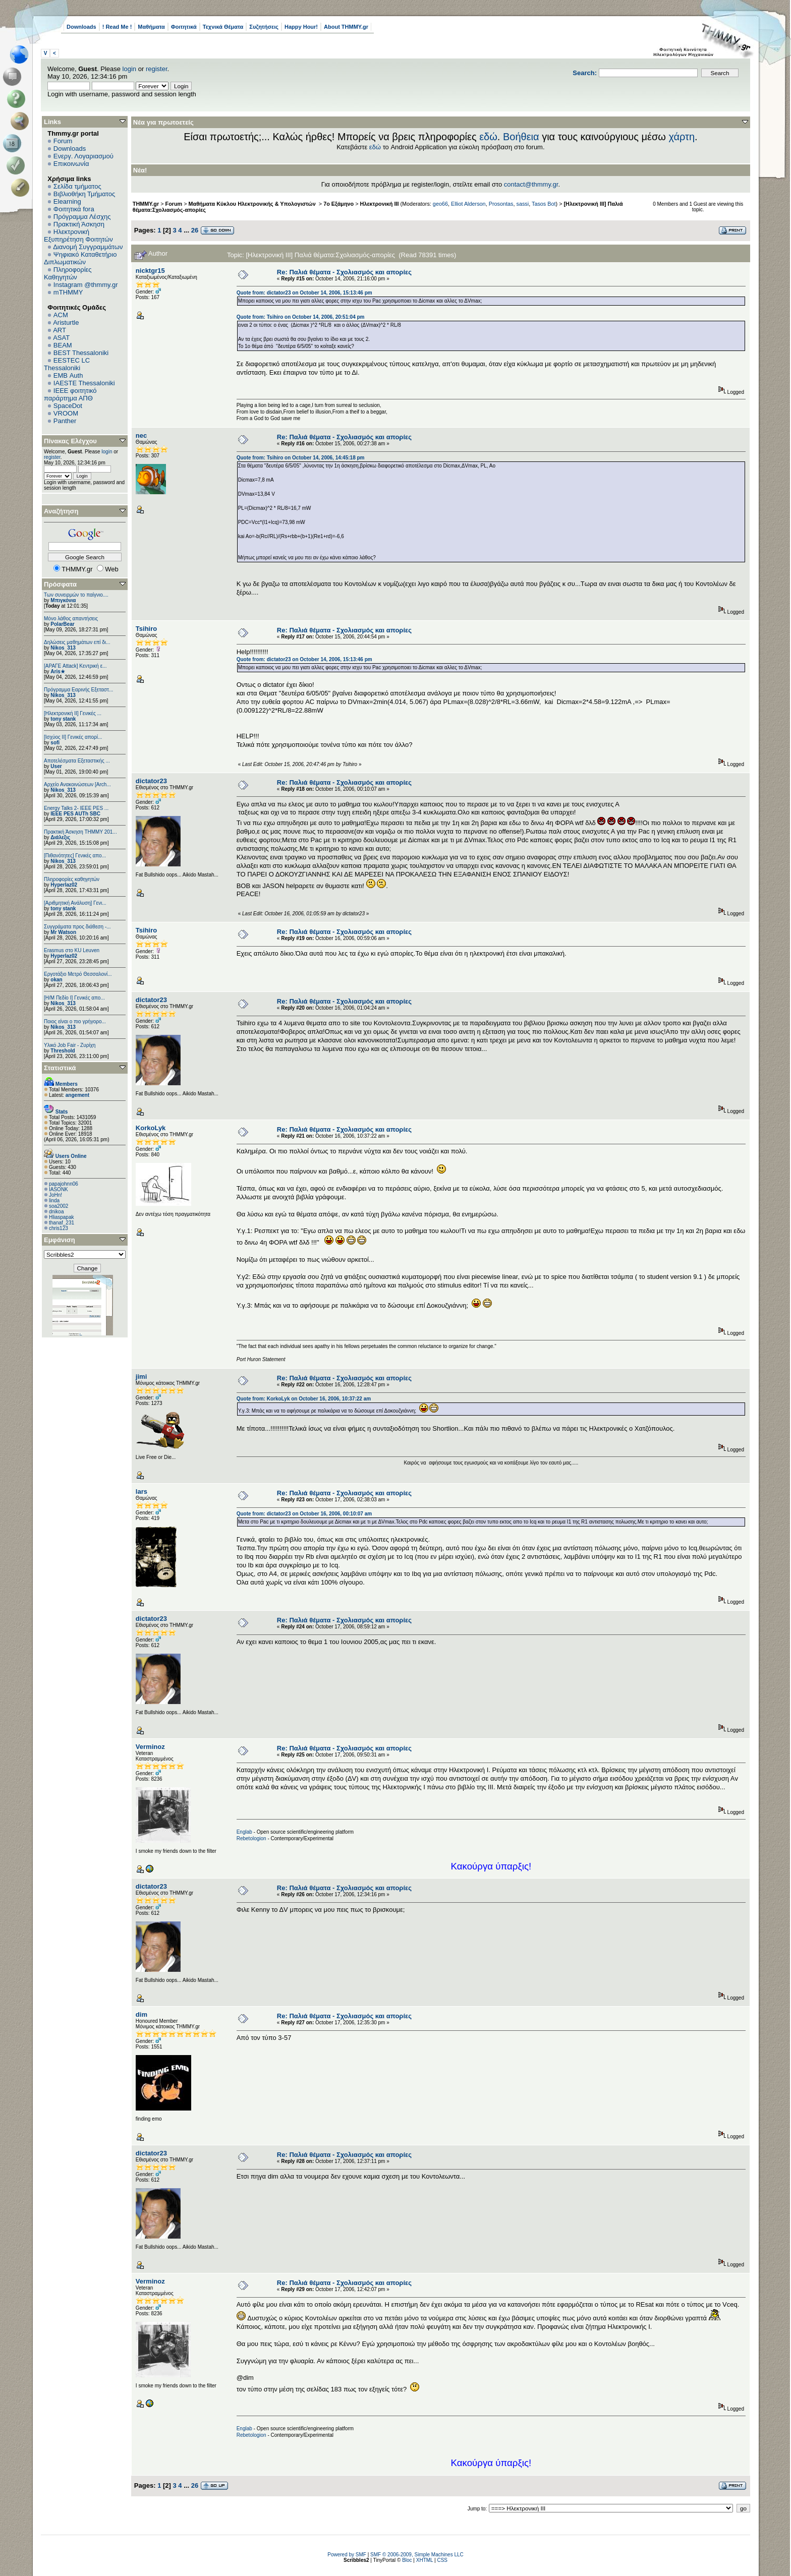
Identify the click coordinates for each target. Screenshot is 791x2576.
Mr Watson (63, 932)
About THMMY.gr (346, 27)
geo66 (440, 204)
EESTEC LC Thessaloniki (67, 364)
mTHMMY (68, 292)
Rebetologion (251, 1838)
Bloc (407, 2560)
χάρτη (681, 136)
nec (141, 435)
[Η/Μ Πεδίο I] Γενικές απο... (74, 998)
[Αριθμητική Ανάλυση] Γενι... (75, 903)
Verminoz (150, 1746)
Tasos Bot (544, 204)
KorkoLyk (150, 1128)
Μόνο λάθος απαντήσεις (71, 618)
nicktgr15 (150, 270)
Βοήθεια (521, 136)
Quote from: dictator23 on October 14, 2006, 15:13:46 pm (304, 293)
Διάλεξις (60, 837)
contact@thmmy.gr (531, 184)
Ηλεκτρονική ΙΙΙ (379, 204)
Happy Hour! (301, 27)
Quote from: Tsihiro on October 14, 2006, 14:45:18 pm (301, 457)
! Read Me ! (117, 27)
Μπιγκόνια (63, 600)
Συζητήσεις (263, 27)
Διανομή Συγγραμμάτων (88, 247)
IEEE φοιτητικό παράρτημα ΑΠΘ (70, 394)
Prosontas (501, 204)
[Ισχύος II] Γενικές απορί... (73, 737)
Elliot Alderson (468, 204)
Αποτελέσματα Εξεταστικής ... (77, 761)
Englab (244, 1832)
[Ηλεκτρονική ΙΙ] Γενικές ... (72, 713)
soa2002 (58, 1206)
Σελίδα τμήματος (77, 186)
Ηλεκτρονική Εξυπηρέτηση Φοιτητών (78, 235)
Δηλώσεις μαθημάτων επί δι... (77, 642)
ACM (60, 315)
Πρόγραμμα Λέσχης (82, 216)
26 (194, 230)
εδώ (488, 136)
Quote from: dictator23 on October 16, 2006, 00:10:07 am (304, 1513)
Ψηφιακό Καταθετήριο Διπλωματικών (80, 258)
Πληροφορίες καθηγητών (71, 879)
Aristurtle (66, 322)
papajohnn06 (63, 1184)
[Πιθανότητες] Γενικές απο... (75, 855)
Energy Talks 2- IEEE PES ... (76, 808)
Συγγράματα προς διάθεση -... (77, 926)
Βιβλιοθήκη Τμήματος (84, 194)
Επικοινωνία (71, 163)
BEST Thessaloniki (80, 353)
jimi (141, 1376)
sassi (522, 204)
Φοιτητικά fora (73, 209)
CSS (442, 2560)
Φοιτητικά (184, 27)
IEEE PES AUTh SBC (75, 813)
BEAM (62, 345)
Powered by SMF (346, 2554)
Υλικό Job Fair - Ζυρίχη (69, 1045)
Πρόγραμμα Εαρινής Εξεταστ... (78, 689)
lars (141, 1491)
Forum (63, 141)
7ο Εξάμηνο (338, 204)
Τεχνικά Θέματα (223, 27)
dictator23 (151, 781)
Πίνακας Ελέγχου (70, 441)
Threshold (62, 1050)
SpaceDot (67, 405)
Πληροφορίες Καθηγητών (68, 273)
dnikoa (56, 1211)
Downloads (81, 27)
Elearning (67, 201)
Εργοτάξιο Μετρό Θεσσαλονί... (78, 974)
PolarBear (62, 624)
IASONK (58, 1189)
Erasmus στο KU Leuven (71, 950)
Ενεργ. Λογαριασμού (83, 156)
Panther (65, 421)
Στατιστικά (60, 1068)
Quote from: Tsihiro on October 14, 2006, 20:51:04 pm (301, 317)
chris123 (58, 1228)
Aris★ (57, 671)
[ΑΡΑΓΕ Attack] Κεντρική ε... (75, 666)
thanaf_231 (61, 1222)
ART (59, 330)
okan (56, 979)
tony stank (63, 719)
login (129, 69)
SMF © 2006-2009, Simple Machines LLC (417, 2554)
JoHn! (55, 1195)
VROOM (65, 413)
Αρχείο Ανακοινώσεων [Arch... (77, 784)
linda (54, 1200)
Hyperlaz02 (63, 885)
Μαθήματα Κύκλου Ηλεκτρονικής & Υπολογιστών (253, 204)
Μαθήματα (151, 27)
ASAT (61, 337)
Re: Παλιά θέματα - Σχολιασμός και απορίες (344, 272)
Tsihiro (146, 628)
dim (141, 2014)
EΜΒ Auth (68, 375)
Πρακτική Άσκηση (78, 224)
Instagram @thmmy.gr (85, 284)
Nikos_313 (62, 648)
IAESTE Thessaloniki (84, 383)
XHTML (424, 2560)
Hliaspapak (61, 1217)
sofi (55, 742)
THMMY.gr (146, 204)
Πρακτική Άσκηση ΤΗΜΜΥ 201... (80, 832)
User (56, 766)
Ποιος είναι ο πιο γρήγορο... (75, 1021)
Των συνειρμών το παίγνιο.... (76, 595)
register (156, 69)
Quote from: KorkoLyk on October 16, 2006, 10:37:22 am (304, 1398)
